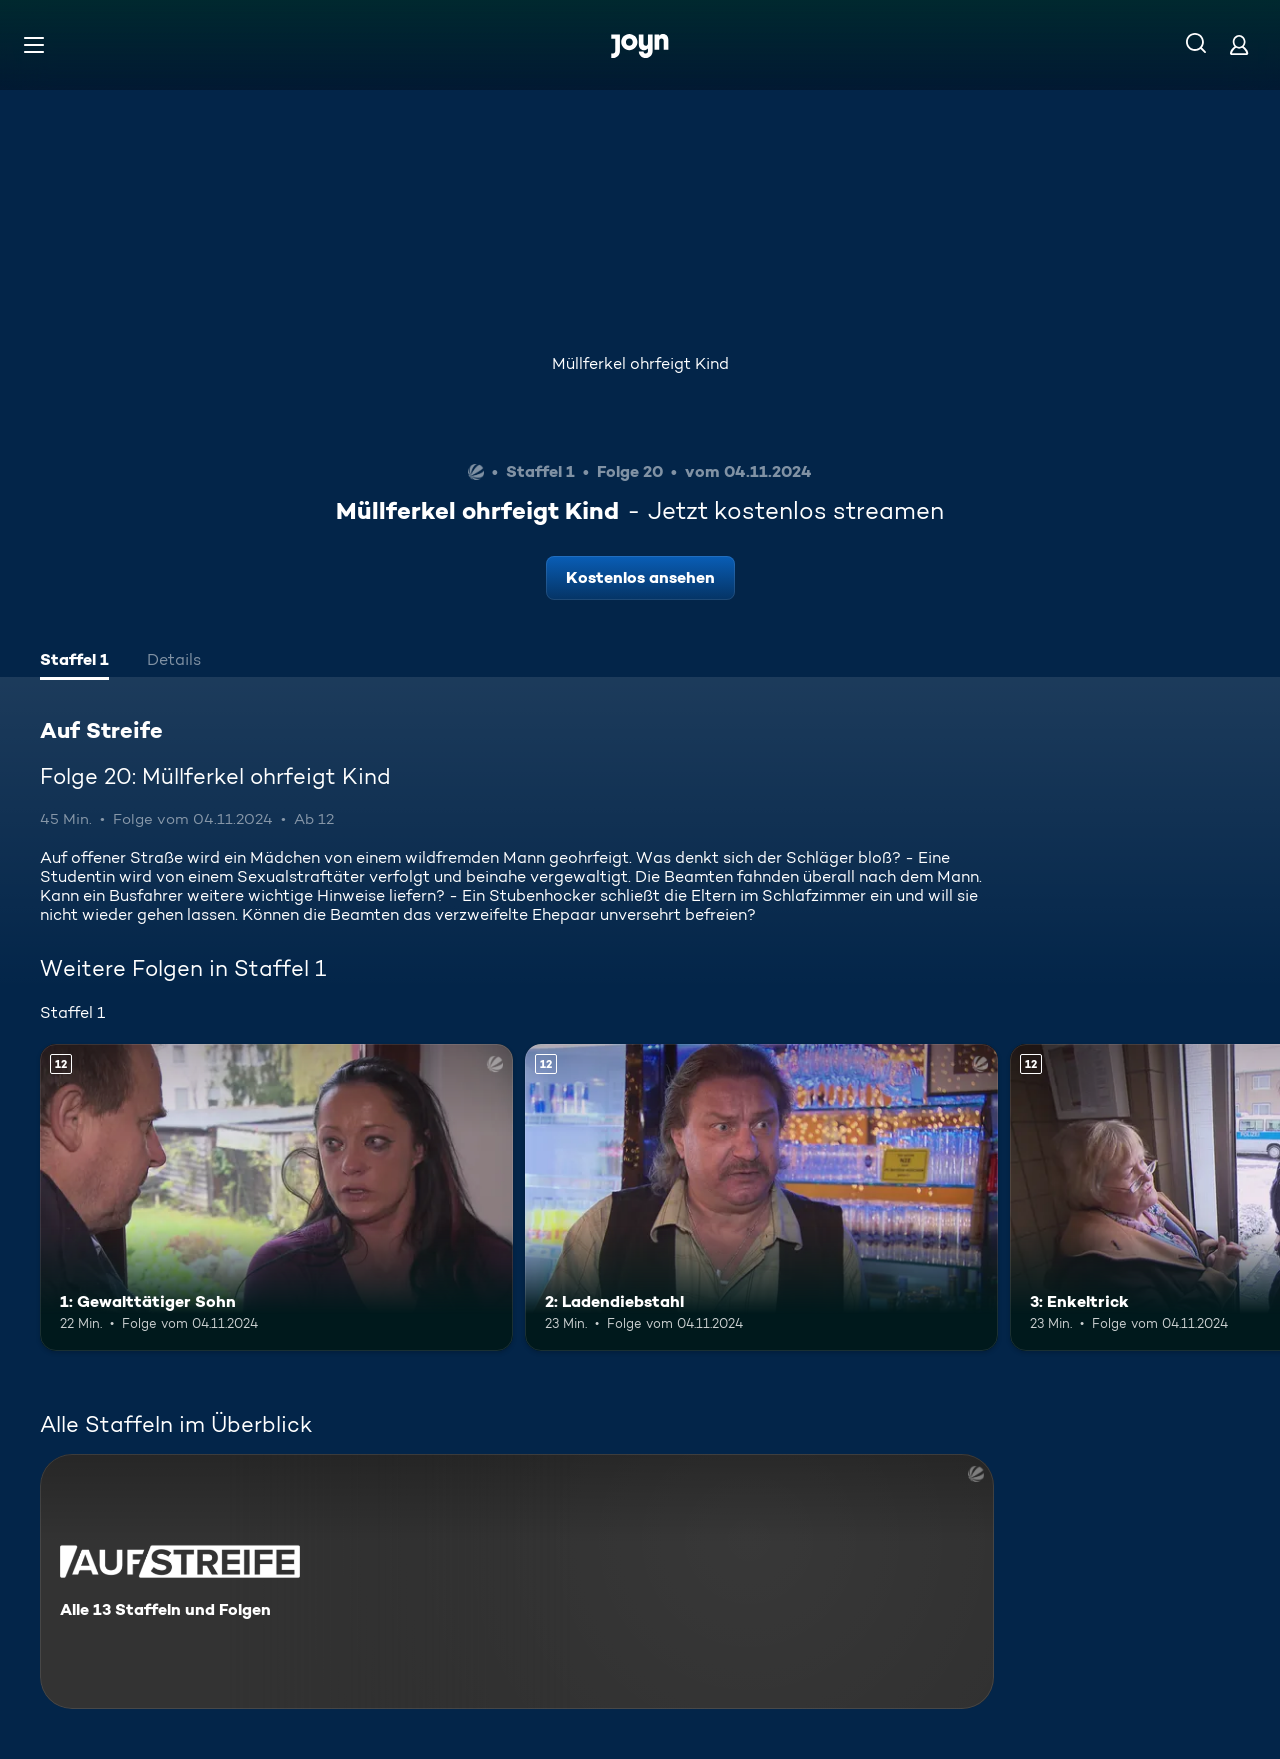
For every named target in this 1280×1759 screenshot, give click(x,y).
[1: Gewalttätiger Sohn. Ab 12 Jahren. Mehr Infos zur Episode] (276, 1197)
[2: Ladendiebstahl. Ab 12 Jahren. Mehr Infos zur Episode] (761, 1197)
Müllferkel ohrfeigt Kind (640, 363)
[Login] (1239, 44)
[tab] (74, 662)
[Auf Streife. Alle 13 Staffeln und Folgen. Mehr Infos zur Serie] (517, 1581)
